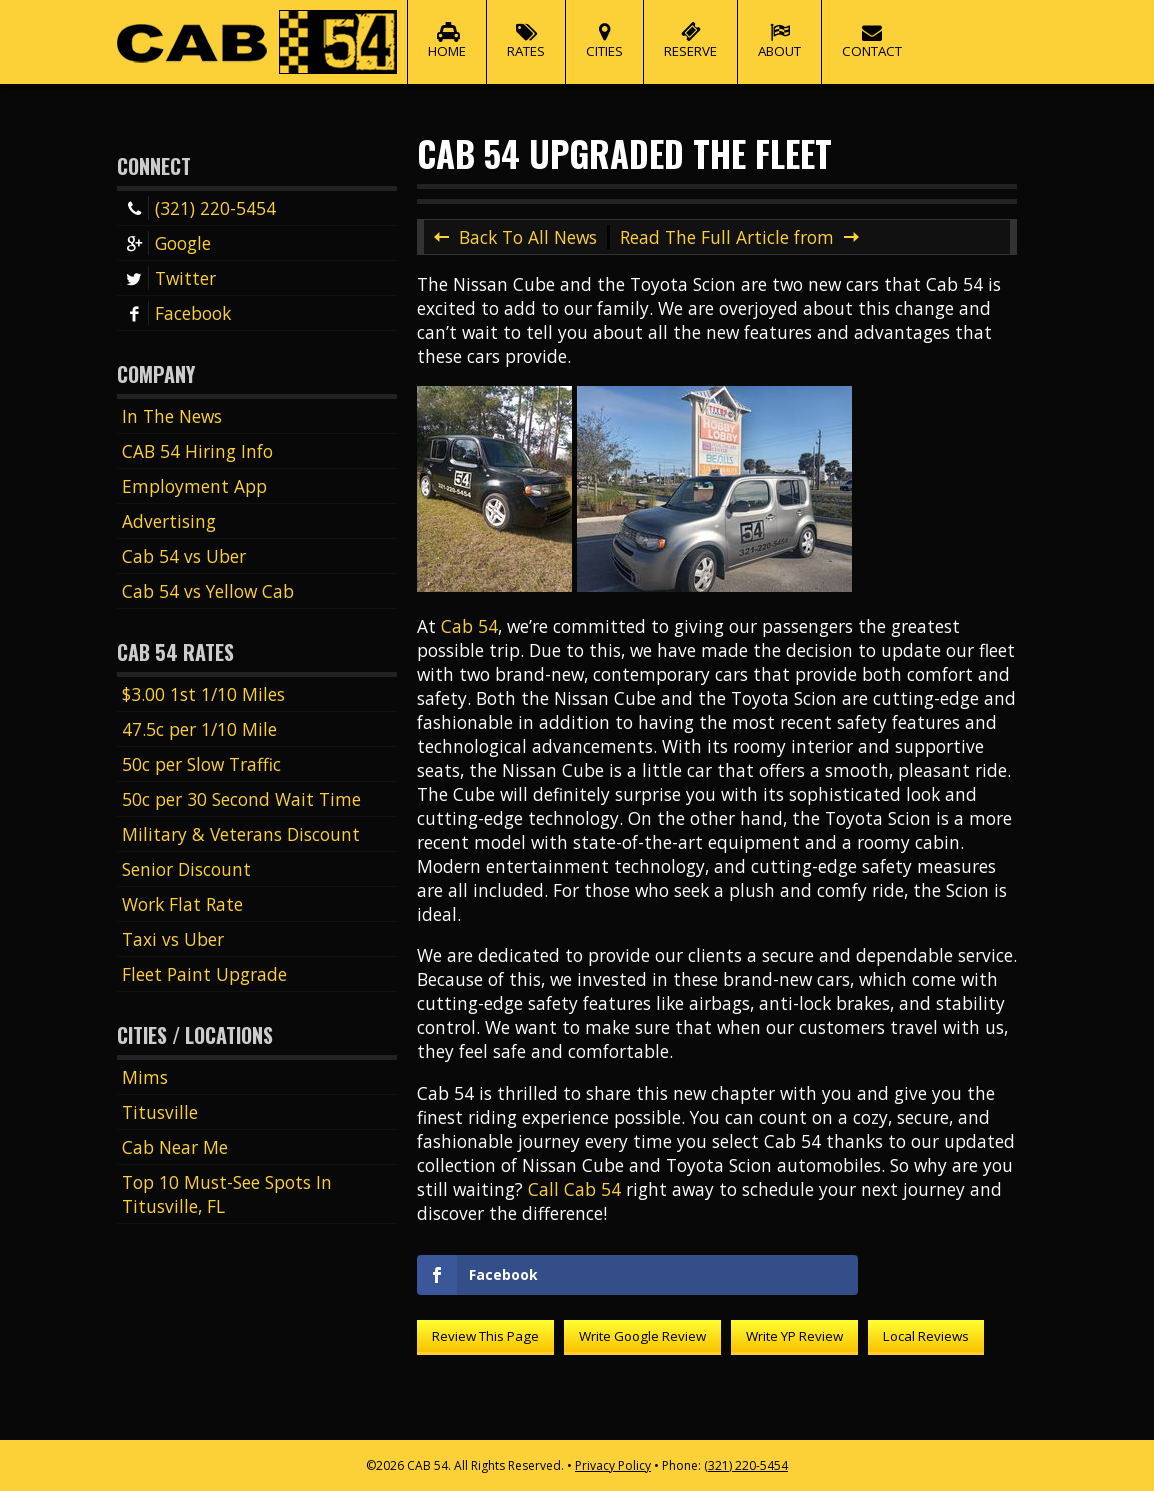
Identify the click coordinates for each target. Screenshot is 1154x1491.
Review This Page (485, 1336)
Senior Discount (186, 869)
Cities (604, 30)
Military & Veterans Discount (241, 834)
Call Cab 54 (574, 1189)
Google (166, 243)
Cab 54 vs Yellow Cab (208, 591)
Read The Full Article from (727, 237)
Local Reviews (926, 1336)
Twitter (169, 278)
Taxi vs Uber (173, 939)
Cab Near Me (175, 1147)
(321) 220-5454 (199, 208)
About (779, 30)
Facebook (176, 313)
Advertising (169, 521)
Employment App (194, 486)
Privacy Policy (613, 1465)
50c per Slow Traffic (201, 764)
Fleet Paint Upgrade (204, 974)
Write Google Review (642, 1336)
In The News (172, 416)
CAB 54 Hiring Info (197, 451)
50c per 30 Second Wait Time (241, 799)
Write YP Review (794, 1336)
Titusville (160, 1112)
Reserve (690, 30)
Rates (526, 30)
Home (447, 30)
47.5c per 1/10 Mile (199, 729)
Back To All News (528, 237)
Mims (145, 1077)
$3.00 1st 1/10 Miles (203, 694)
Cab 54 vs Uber (184, 556)
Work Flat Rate (182, 904)
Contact (872, 30)
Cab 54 (469, 626)
